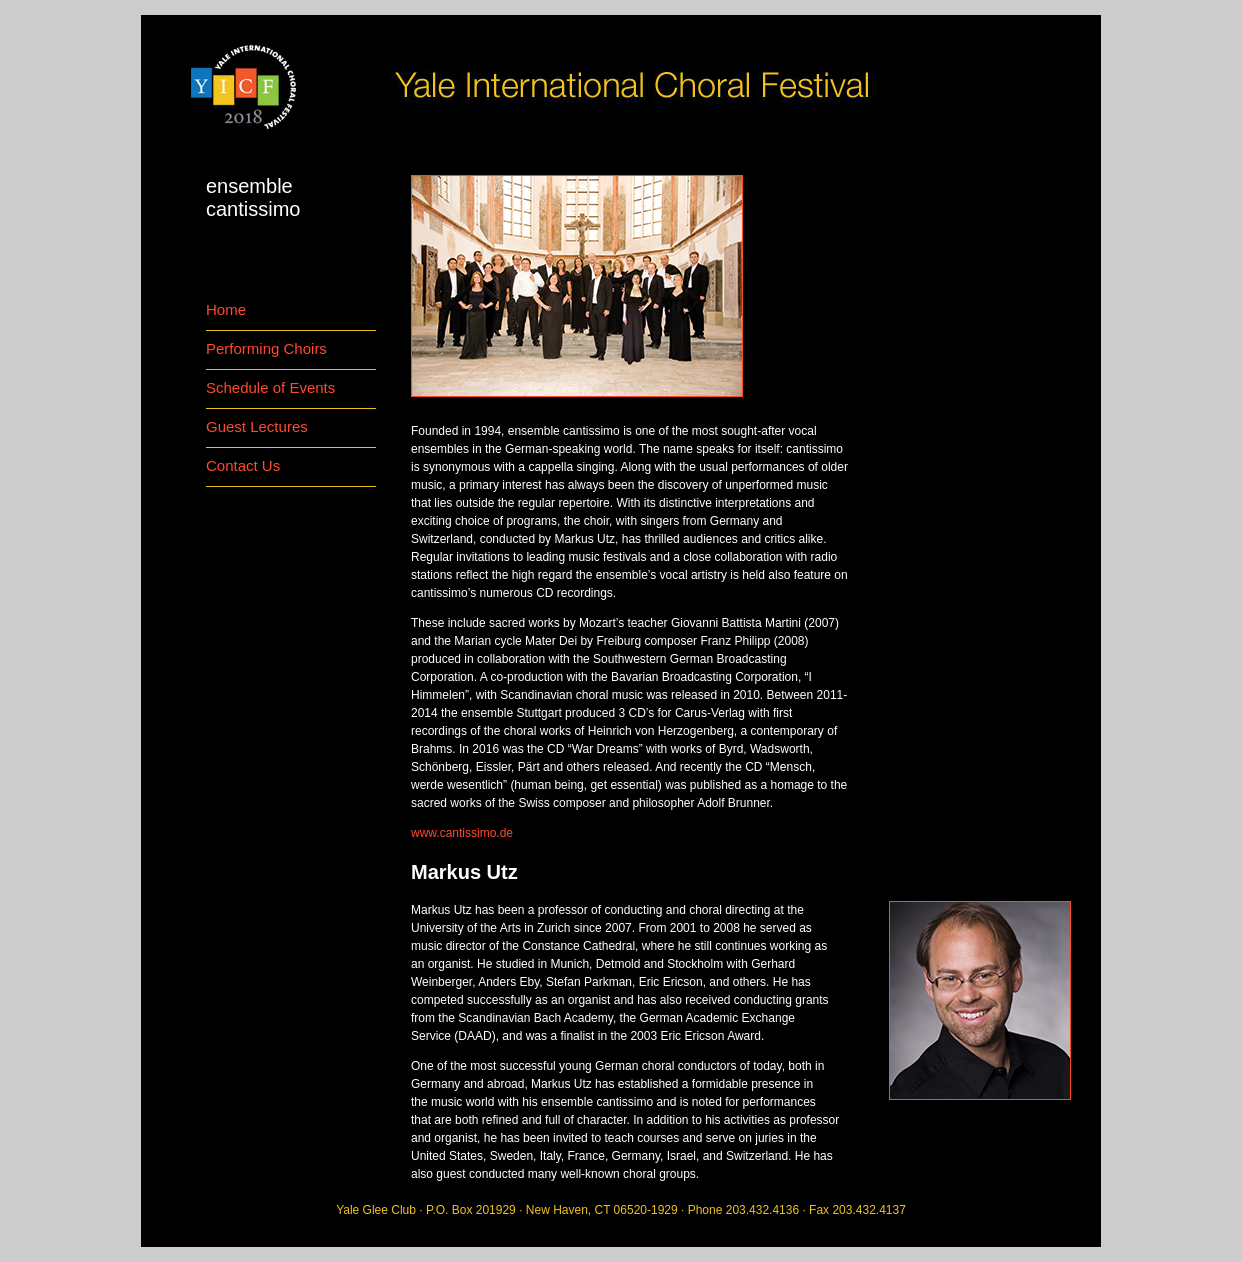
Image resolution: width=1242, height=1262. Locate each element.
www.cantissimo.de (462, 833)
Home (226, 309)
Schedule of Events (270, 387)
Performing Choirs (266, 348)
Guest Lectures (257, 426)
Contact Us (243, 465)
